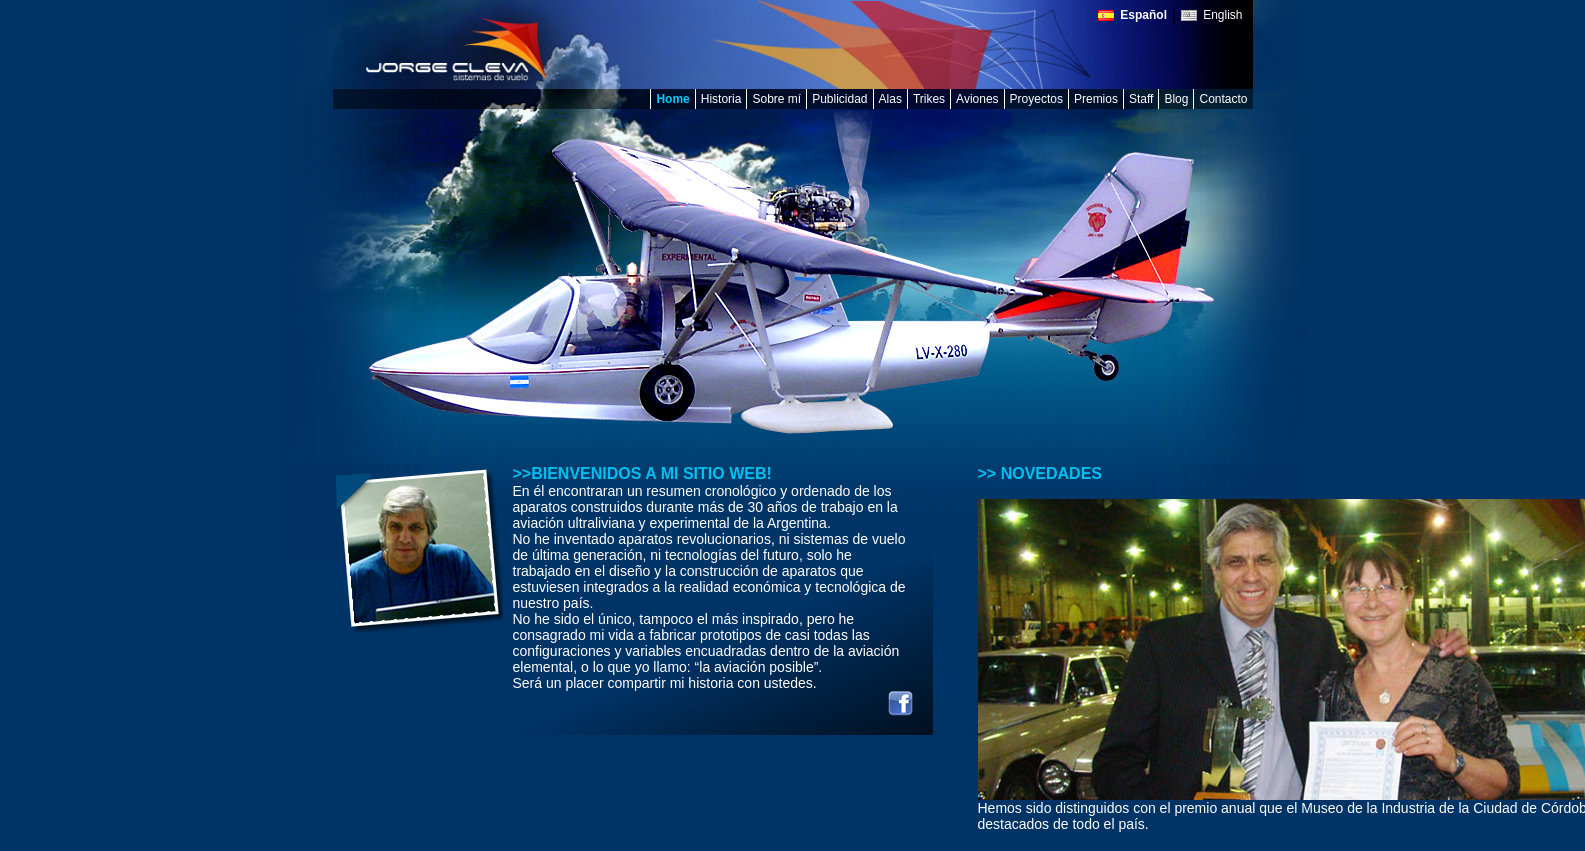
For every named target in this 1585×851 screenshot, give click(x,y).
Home (672, 99)
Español (1143, 15)
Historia (721, 99)
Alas (890, 99)
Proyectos (1036, 99)
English (1222, 15)
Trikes (929, 99)
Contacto (1223, 99)
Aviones (977, 99)
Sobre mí (776, 99)
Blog (1176, 99)
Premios (1096, 99)
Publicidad (839, 99)
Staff (1141, 99)
